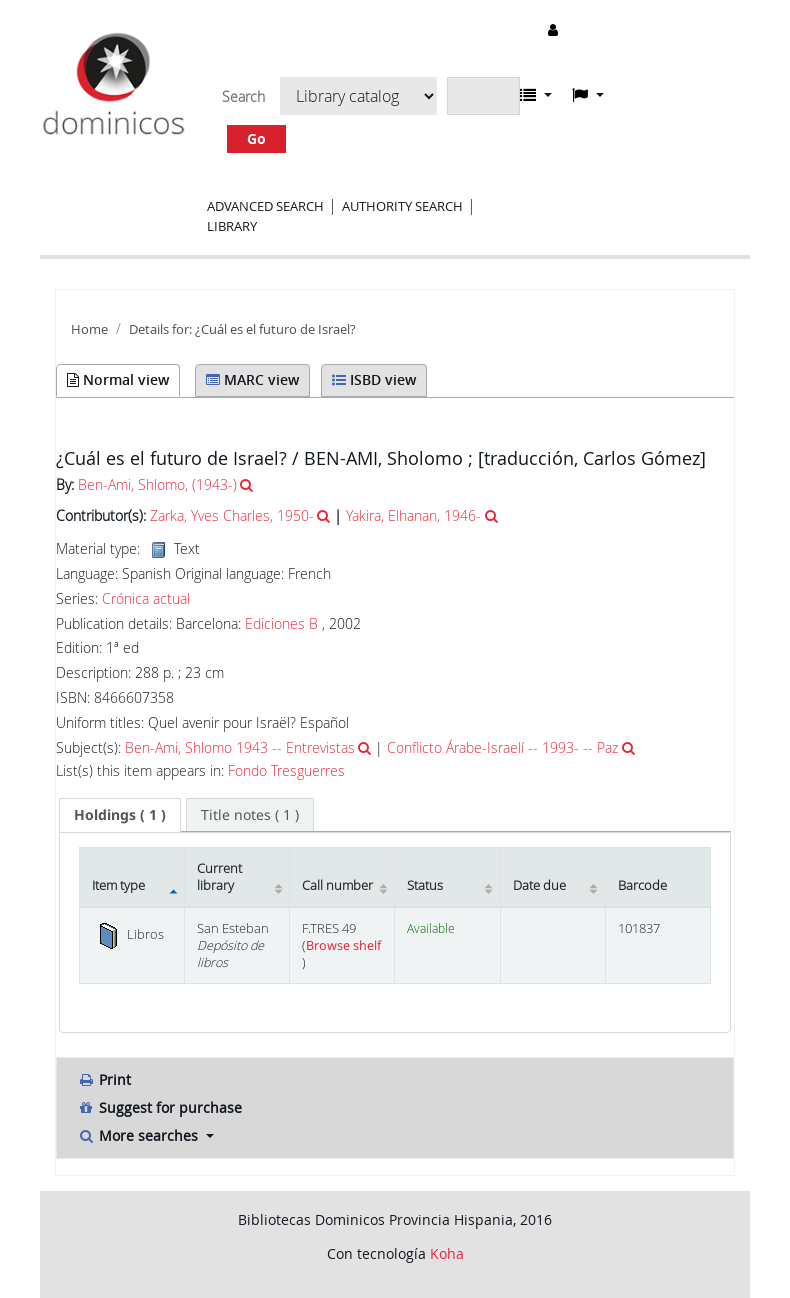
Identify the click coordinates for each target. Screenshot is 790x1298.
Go (256, 138)
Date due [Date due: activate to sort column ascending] (539, 885)
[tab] (120, 815)
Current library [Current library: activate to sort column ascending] (219, 877)
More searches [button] (139, 1135)
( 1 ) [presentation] (120, 814)
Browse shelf (343, 945)
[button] (536, 95)
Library (232, 226)
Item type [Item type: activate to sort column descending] (118, 885)
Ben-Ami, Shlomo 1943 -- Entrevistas (240, 747)
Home (89, 329)
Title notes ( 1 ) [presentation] (250, 814)
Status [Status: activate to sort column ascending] (425, 885)
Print (104, 1079)
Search (243, 97)
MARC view (252, 379)
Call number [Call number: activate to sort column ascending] (337, 885)
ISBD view (374, 379)
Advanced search (265, 206)
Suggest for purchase (159, 1107)
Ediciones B (281, 623)
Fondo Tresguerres (286, 771)
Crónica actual (146, 599)
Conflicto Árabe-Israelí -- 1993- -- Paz (502, 747)
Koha (447, 1253)
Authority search (402, 206)
